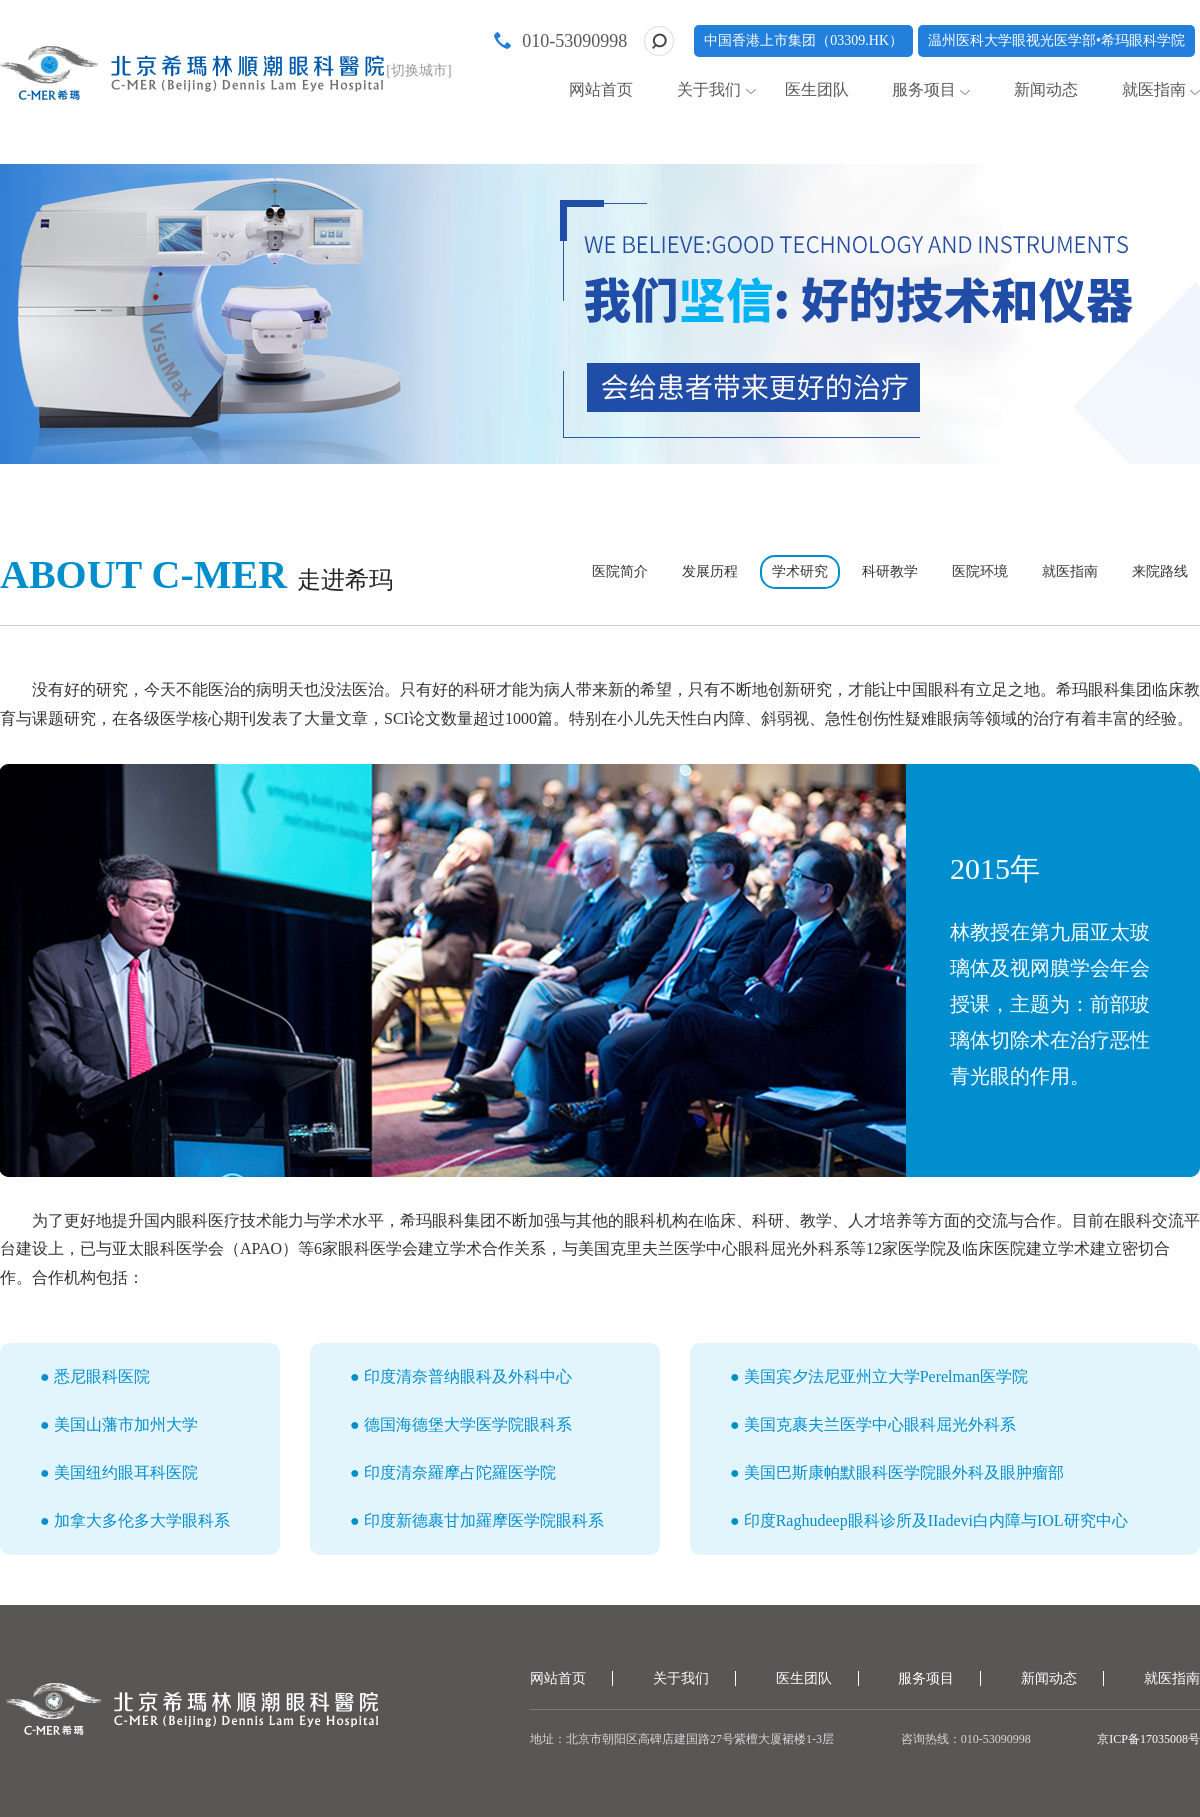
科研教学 (890, 571)
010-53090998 (574, 41)
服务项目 (924, 89)
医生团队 (817, 89)
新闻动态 (1046, 89)
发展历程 (710, 571)
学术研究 (800, 571)
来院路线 (1160, 571)
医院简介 (620, 571)
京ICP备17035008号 (1148, 1739)
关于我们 (709, 89)
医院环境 (980, 571)
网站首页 (601, 89)
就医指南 (1154, 89)
